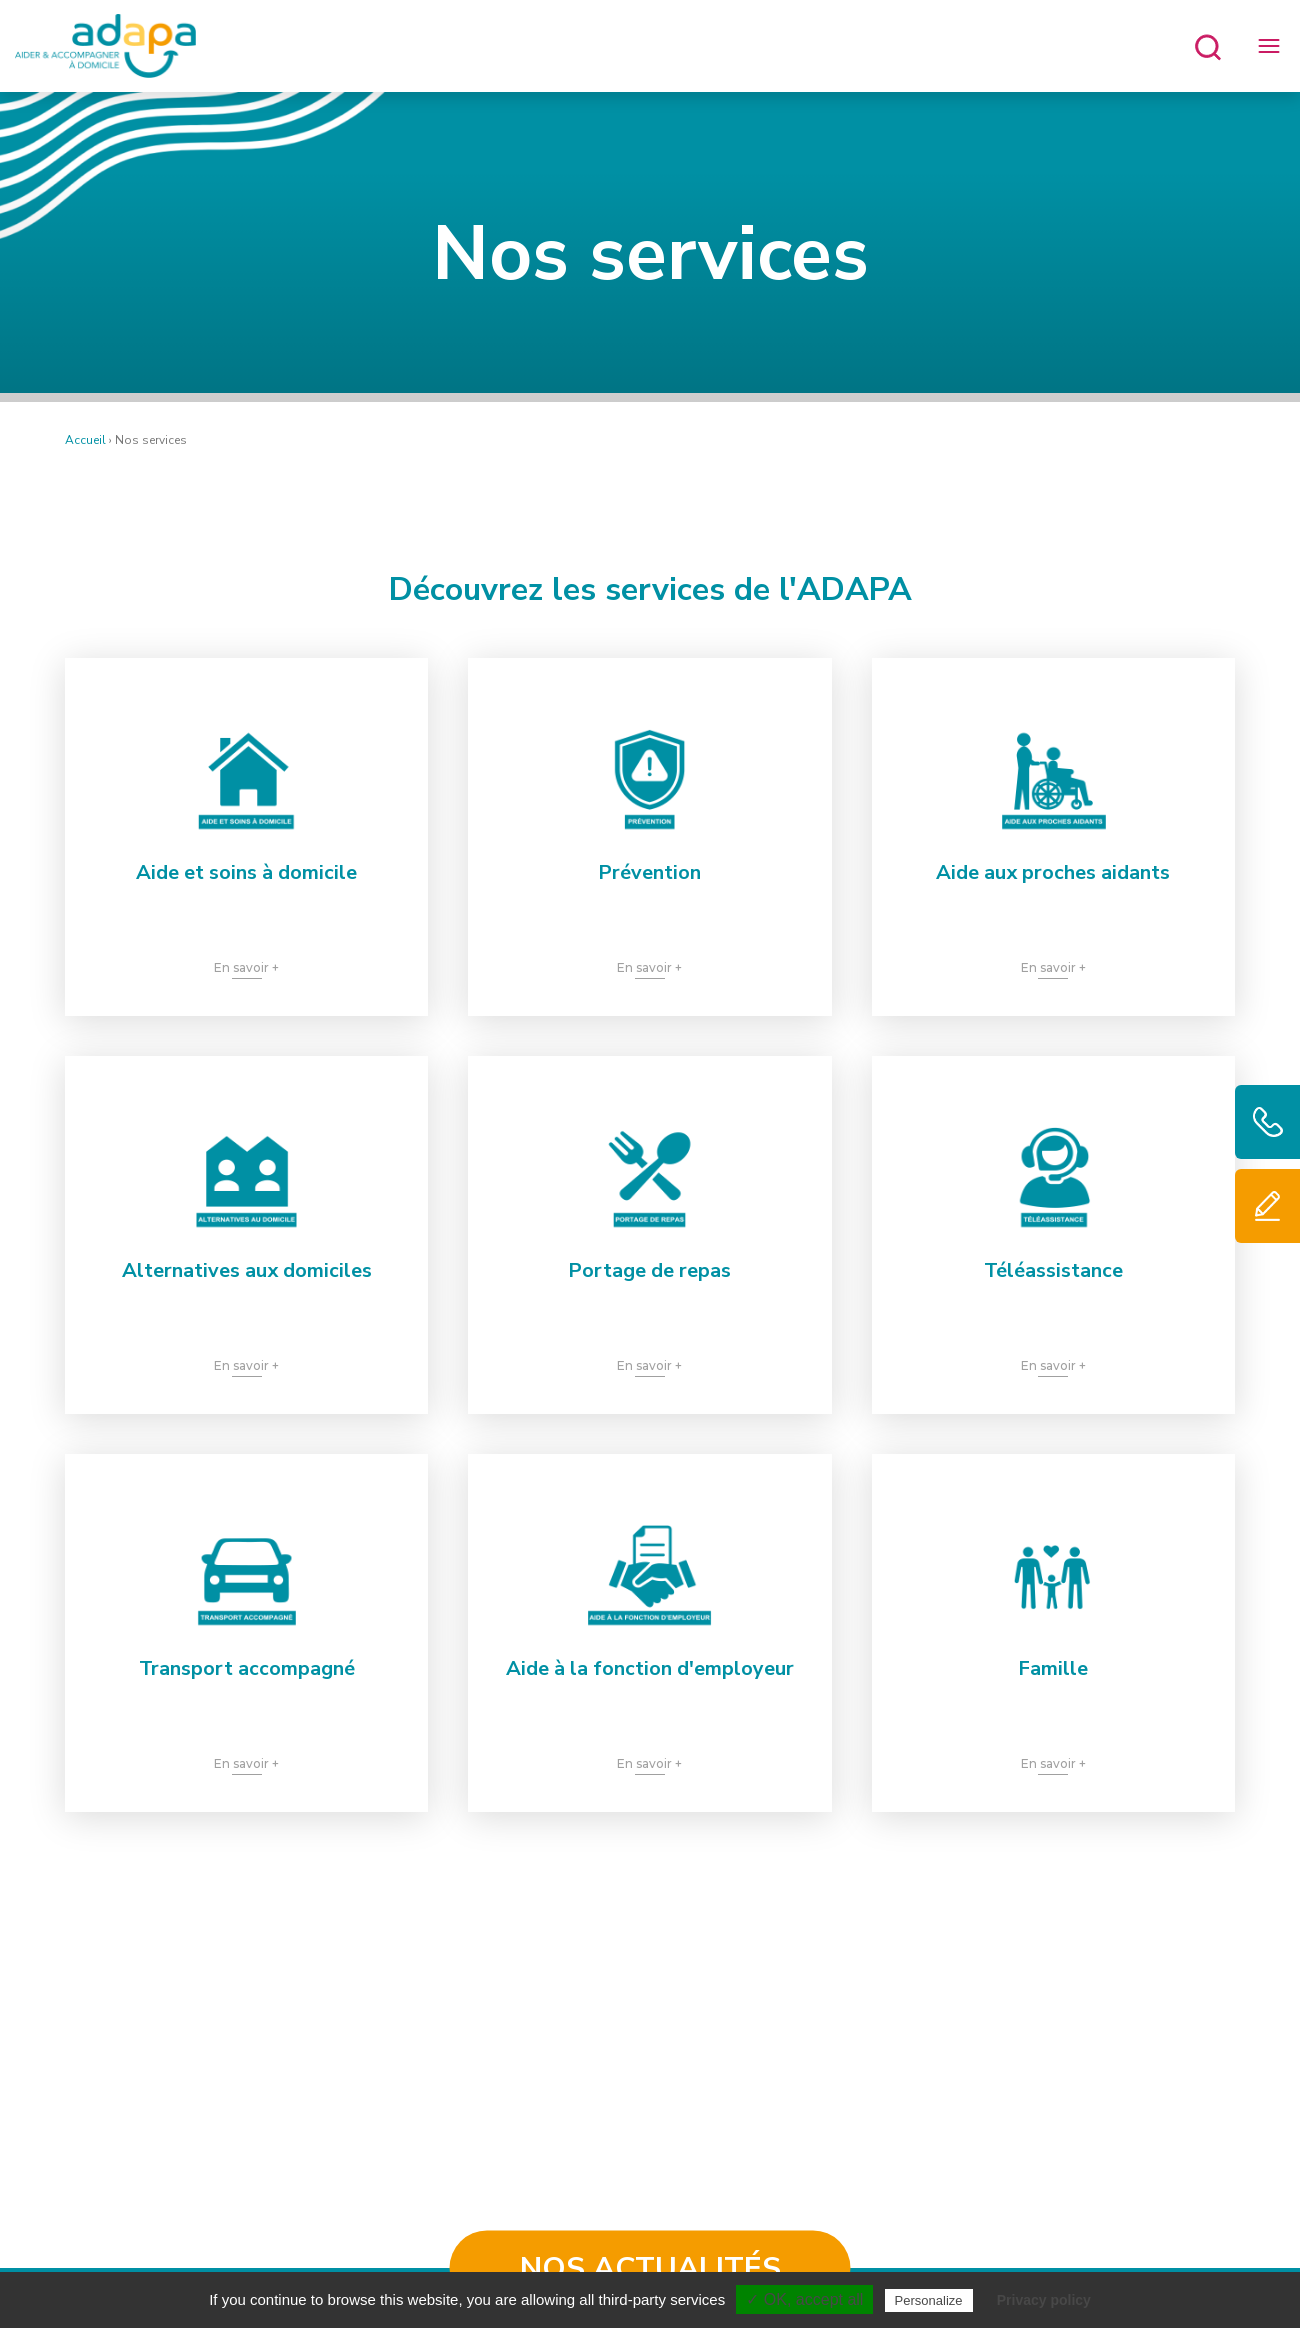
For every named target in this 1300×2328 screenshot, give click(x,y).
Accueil (85, 440)
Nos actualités (650, 2268)
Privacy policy (1044, 2300)
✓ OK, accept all (804, 2299)
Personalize (929, 2300)
